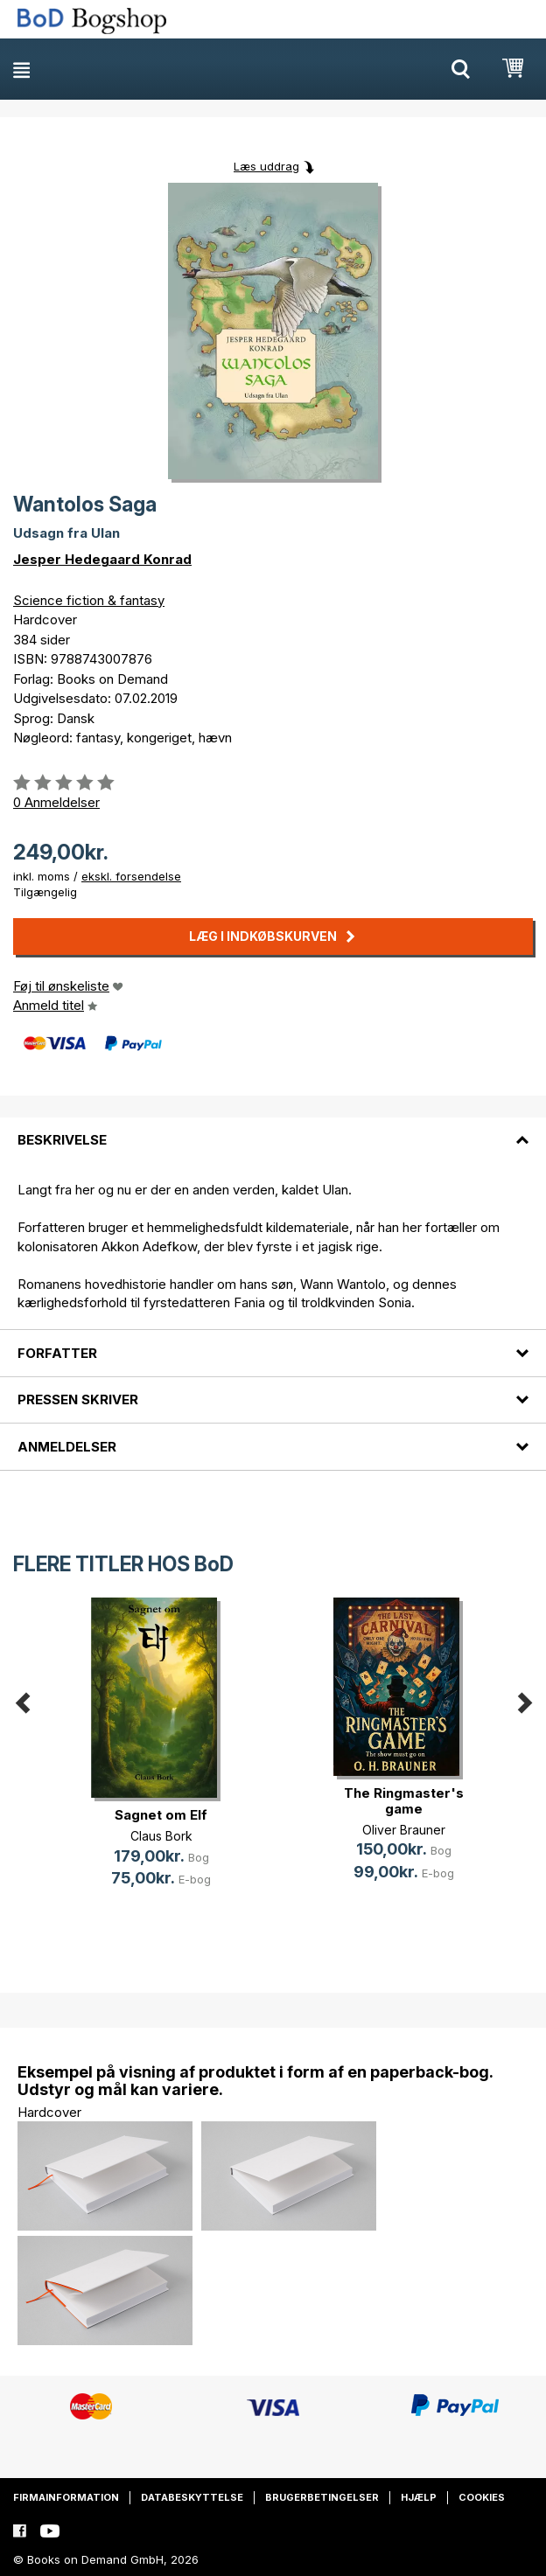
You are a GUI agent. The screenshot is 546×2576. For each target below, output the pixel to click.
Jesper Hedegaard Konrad (102, 559)
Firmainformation (66, 2497)
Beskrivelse (62, 1139)
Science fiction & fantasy (88, 600)
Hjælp (419, 2497)
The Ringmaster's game (404, 1801)
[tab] (273, 1130)
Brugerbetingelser (322, 2497)
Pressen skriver (78, 1399)
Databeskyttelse (192, 2497)
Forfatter (57, 1353)
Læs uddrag (266, 166)
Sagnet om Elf (161, 1815)
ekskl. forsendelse (131, 876)
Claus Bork (161, 1835)
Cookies (481, 2497)
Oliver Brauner (403, 1829)
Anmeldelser (67, 1446)
